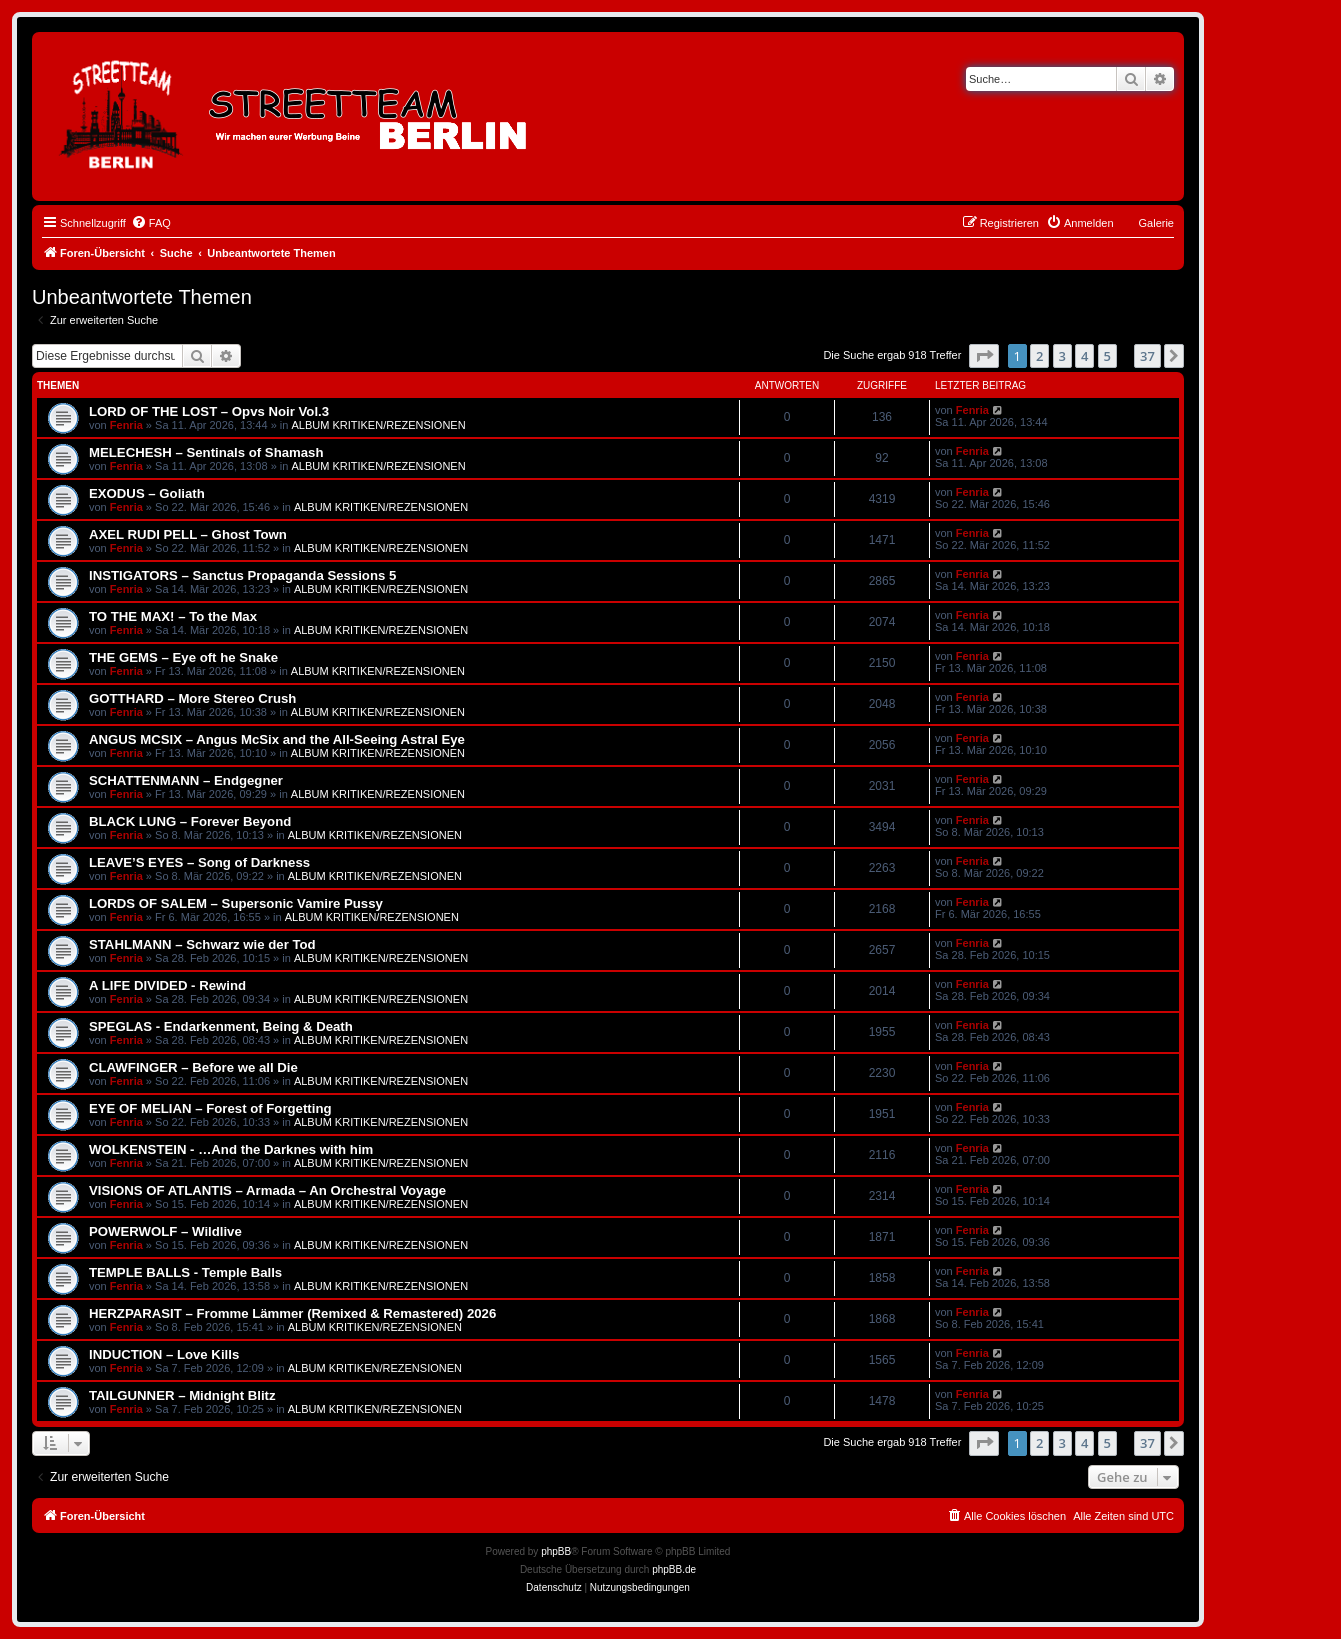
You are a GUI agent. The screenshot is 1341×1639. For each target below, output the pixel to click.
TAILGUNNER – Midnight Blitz (182, 1395)
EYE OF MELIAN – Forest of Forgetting (210, 1108)
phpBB (556, 1551)
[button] (984, 356)
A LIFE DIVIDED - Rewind (167, 985)
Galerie (1156, 223)
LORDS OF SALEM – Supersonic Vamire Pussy (236, 903)
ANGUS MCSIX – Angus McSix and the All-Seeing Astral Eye (277, 739)
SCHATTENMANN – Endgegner (186, 780)
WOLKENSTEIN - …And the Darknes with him (231, 1149)
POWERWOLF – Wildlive (165, 1231)
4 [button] (1084, 356)
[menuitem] (151, 223)
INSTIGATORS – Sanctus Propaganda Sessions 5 (242, 575)
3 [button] (1062, 356)
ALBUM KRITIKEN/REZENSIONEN (378, 425)
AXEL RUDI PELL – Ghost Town (188, 534)
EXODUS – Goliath (147, 493)
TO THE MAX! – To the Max (173, 616)
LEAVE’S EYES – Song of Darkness (199, 862)
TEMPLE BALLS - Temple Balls (185, 1272)
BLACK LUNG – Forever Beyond (190, 821)
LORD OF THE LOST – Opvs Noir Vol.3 (209, 411)
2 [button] (1039, 356)
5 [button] (1107, 356)
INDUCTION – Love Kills (164, 1354)
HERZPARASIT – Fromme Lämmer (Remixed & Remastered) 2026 (292, 1313)
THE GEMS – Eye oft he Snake (183, 657)
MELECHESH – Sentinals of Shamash (206, 452)
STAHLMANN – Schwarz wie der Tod (202, 944)
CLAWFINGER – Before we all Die (193, 1067)
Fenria (126, 425)
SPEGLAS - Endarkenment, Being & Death (221, 1026)
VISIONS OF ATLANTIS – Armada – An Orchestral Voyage (267, 1190)
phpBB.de (674, 1569)
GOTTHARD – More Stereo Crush (192, 698)
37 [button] (1147, 356)
